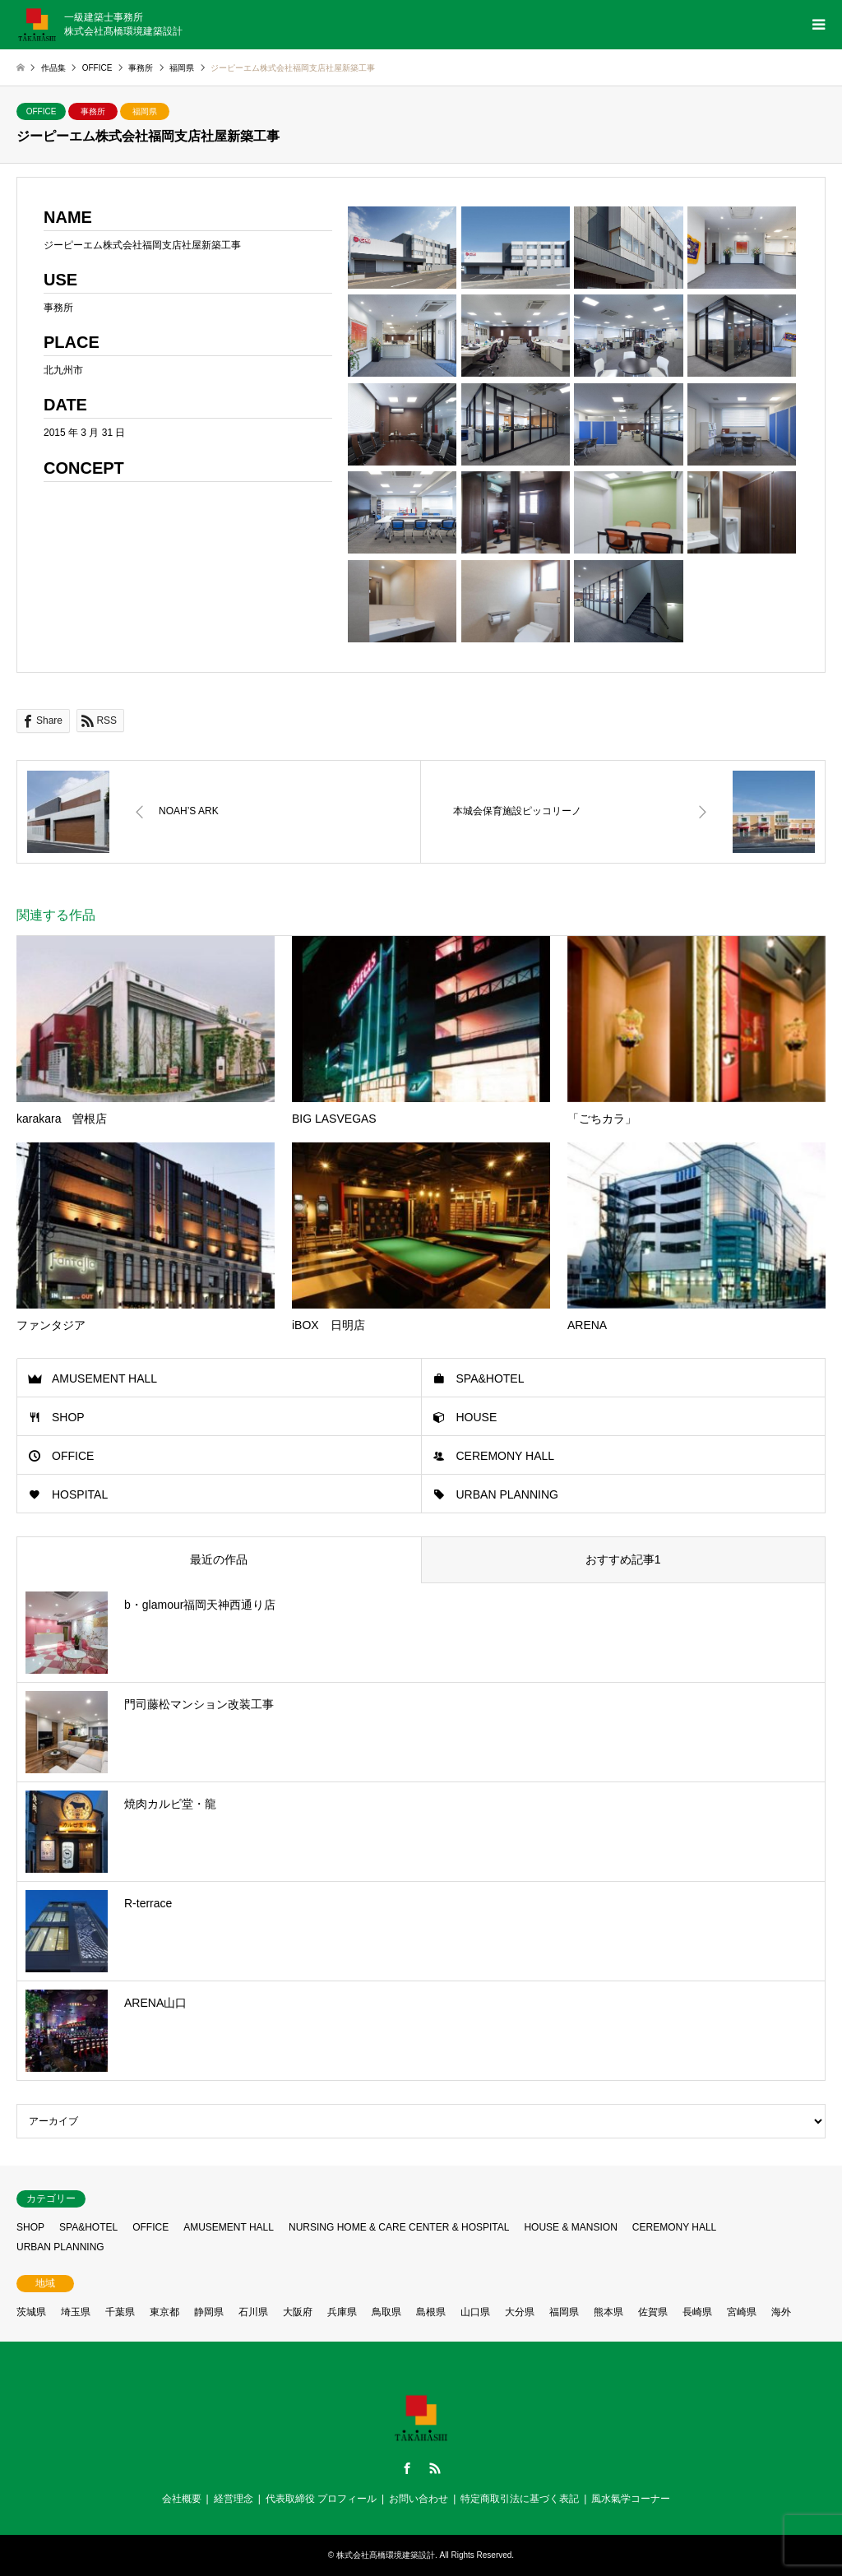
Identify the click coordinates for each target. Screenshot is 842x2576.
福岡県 (144, 111)
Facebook (407, 2468)
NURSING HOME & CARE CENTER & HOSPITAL (399, 2227)
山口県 (475, 2312)
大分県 (519, 2312)
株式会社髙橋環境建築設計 (385, 2555)
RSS (435, 2468)
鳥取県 (386, 2312)
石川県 (253, 2312)
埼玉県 (75, 2312)
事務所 (93, 111)
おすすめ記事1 (623, 1559)
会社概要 (181, 2498)
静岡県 (209, 2312)
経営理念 (233, 2498)
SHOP (68, 1417)
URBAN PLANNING (507, 1494)
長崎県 (697, 2312)
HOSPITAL (80, 1494)
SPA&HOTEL (490, 1378)
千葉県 (120, 2312)
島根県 (431, 2312)
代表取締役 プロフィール (321, 2498)
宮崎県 (741, 2312)
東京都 (164, 2312)
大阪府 (297, 2312)
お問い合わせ (418, 2498)
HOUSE (476, 1417)
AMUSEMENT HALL (104, 1378)
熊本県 (608, 2312)
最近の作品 (219, 1559)
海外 (781, 2312)
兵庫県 (342, 2312)
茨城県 (31, 2312)
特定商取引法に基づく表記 (519, 2498)
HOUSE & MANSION (570, 2227)
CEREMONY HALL (505, 1455)
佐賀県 (653, 2312)
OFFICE (41, 111)
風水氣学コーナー (630, 2498)
